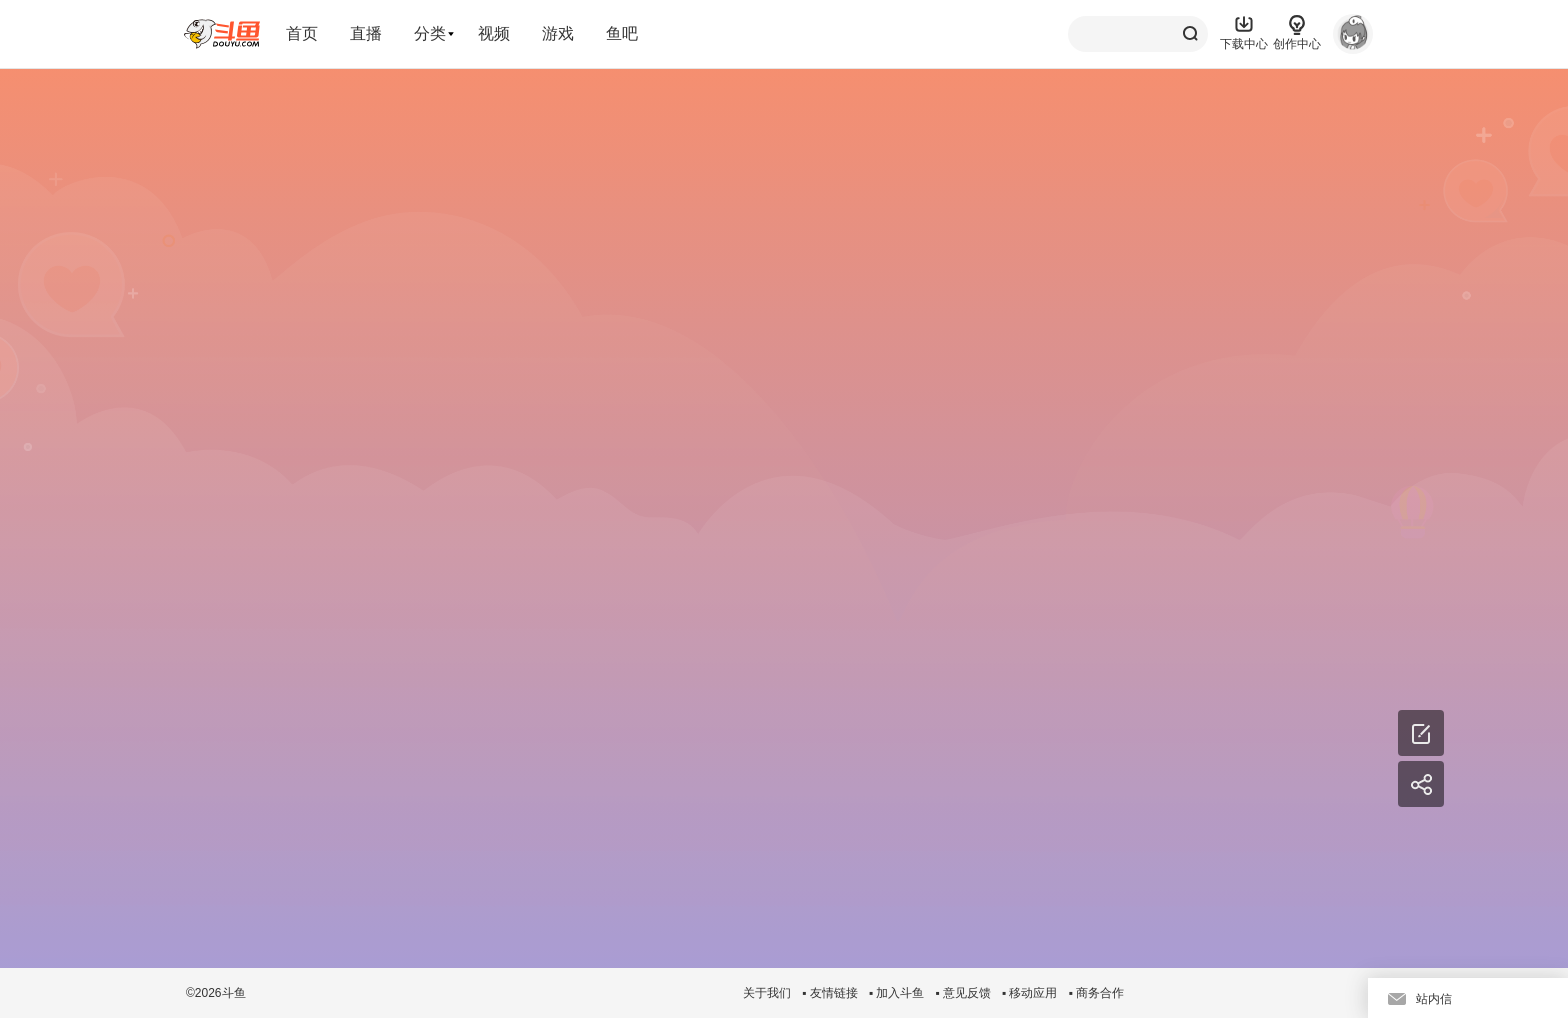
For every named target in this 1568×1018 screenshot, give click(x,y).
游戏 (558, 33)
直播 (366, 33)
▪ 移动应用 (1030, 993)
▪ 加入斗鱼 (897, 993)
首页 (302, 33)
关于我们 (767, 993)
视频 (494, 33)
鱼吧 (622, 33)
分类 (430, 33)
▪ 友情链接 (830, 993)
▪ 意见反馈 (963, 993)
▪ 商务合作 (1096, 993)
